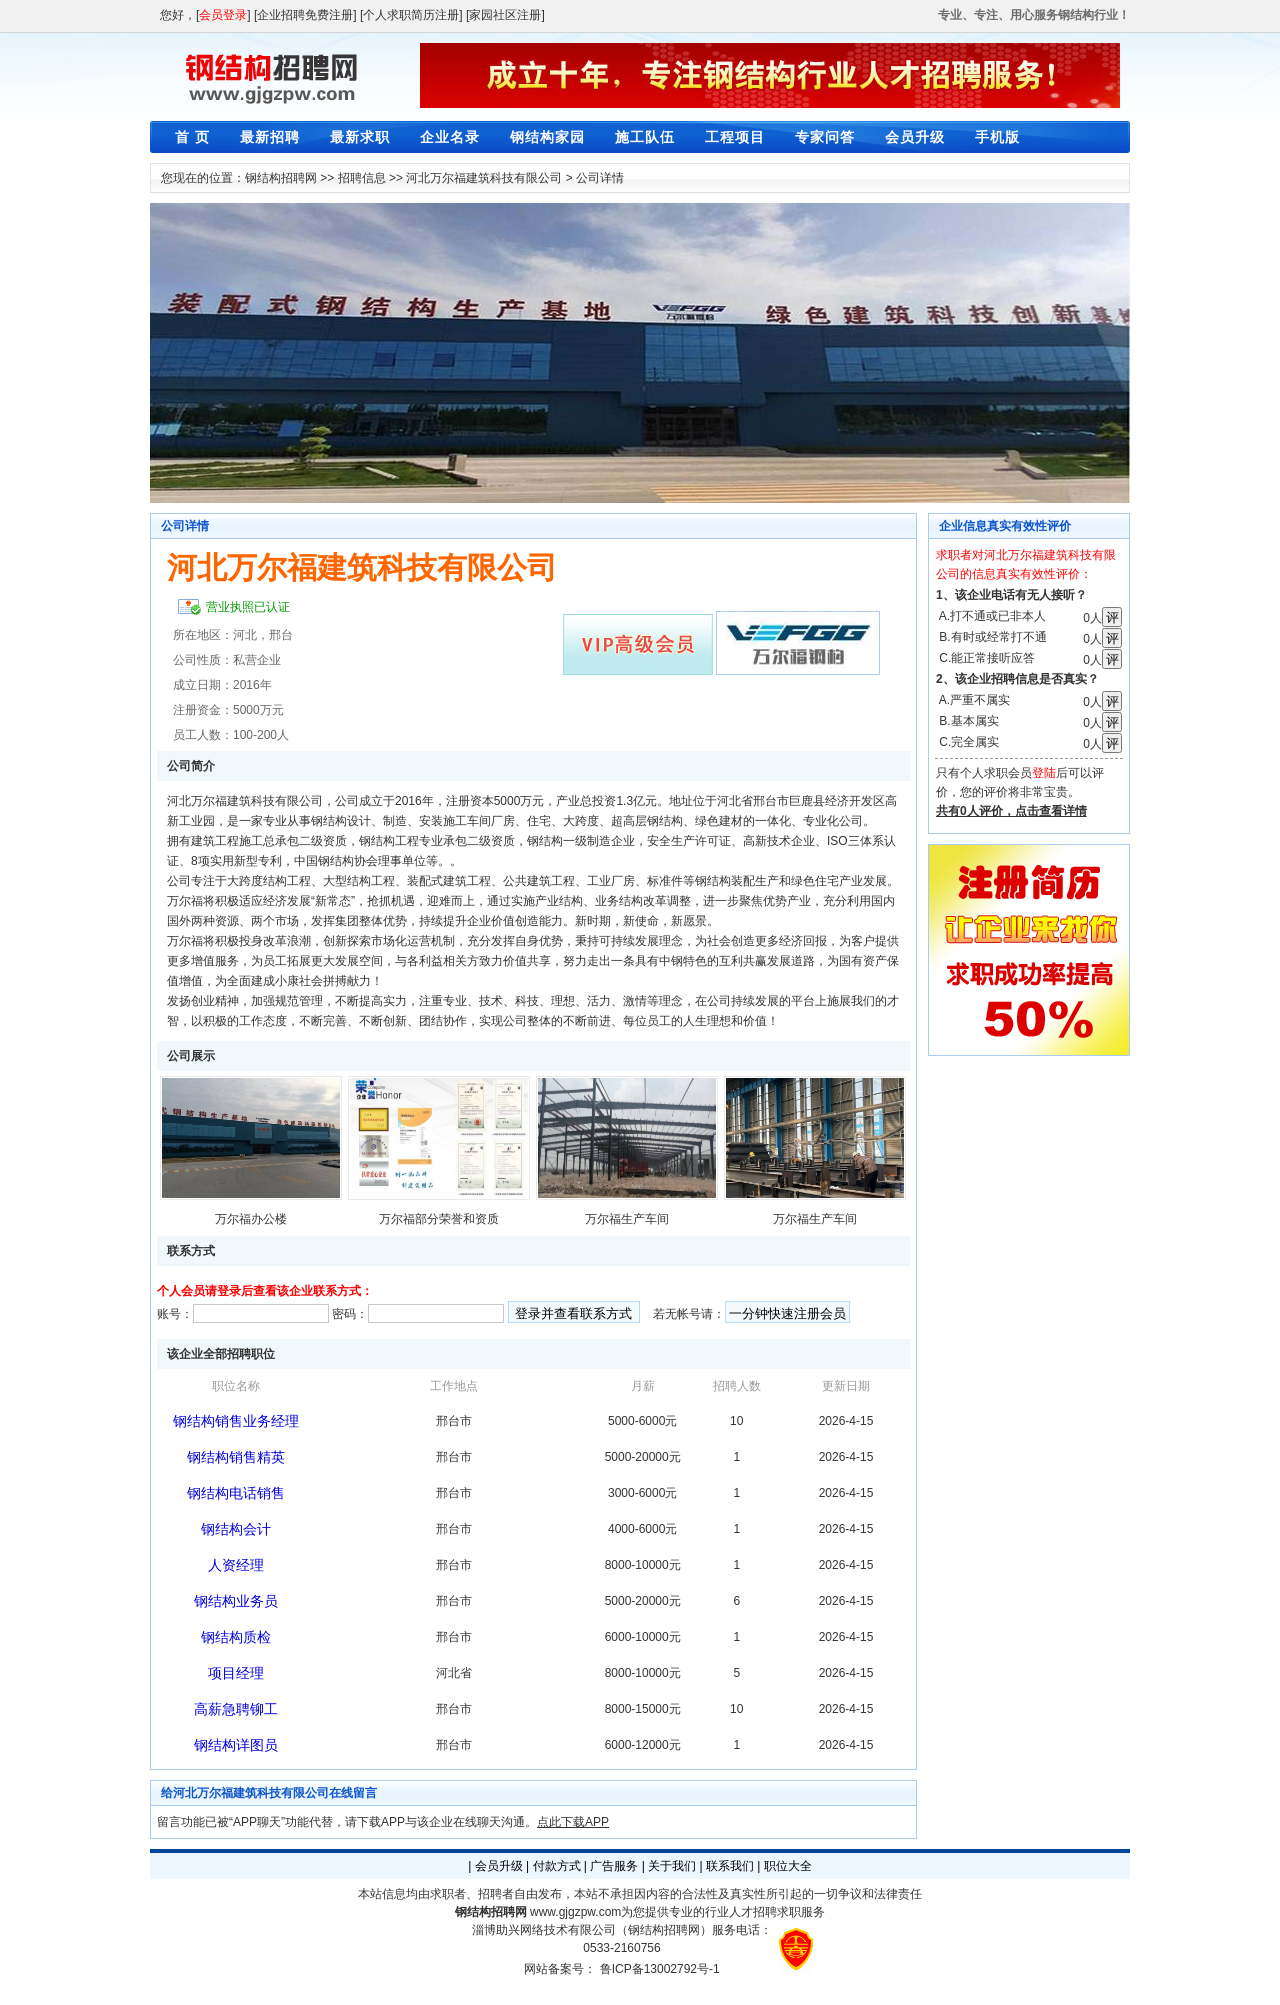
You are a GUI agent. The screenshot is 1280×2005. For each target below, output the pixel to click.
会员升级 (915, 137)
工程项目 (735, 137)
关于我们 (672, 1866)
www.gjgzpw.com (575, 1912)
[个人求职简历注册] (411, 15)
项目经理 (236, 1673)
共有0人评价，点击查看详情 (1011, 811)
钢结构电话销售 (236, 1493)
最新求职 (360, 137)
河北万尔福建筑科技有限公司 (484, 178)
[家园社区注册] (505, 15)
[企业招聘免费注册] (305, 15)
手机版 (997, 137)
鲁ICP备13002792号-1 (660, 1969)
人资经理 (236, 1565)
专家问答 (825, 137)
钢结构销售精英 (236, 1457)
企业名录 (450, 137)
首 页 (192, 137)
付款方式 (557, 1866)
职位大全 (788, 1866)
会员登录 (223, 15)
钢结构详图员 (236, 1745)
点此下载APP (573, 1822)
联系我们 (730, 1866)
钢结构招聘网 (281, 178)
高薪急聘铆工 (236, 1709)
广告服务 (614, 1866)
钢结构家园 (547, 137)
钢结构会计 (236, 1529)
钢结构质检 (236, 1637)
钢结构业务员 (236, 1601)
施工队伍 (645, 137)
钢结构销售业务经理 (236, 1421)
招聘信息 (362, 178)
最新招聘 (270, 137)
